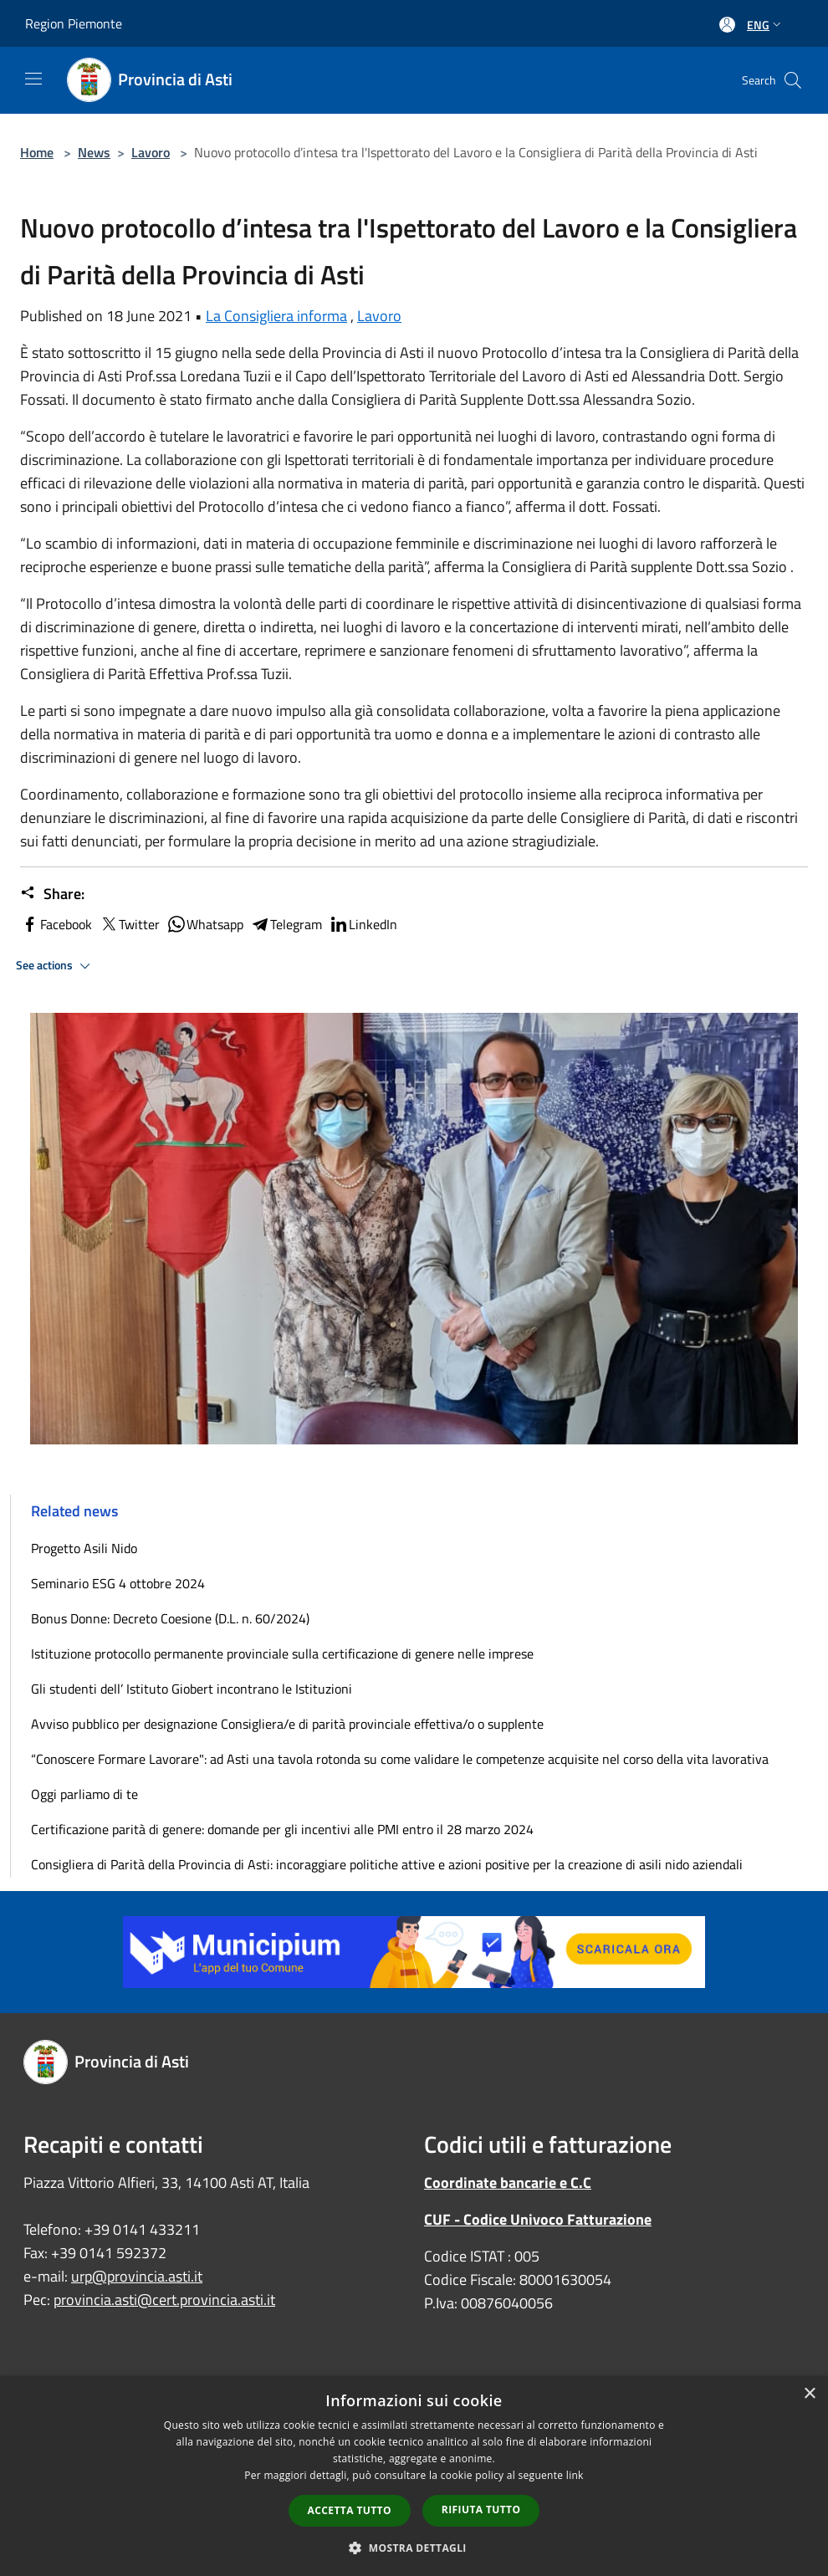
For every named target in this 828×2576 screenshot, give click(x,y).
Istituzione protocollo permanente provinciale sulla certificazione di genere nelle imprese (282, 1653)
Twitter (129, 924)
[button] (414, 2547)
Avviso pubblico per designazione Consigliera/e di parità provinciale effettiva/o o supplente (287, 1724)
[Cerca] (793, 80)
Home (37, 152)
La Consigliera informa (276, 315)
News (94, 152)
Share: (52, 894)
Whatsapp (204, 924)
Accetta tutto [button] (349, 2510)
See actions (55, 966)
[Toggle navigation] (33, 79)
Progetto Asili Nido (84, 1548)
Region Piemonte (73, 23)
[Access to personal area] (727, 25)
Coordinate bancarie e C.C (507, 2182)
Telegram (286, 924)
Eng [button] (766, 24)
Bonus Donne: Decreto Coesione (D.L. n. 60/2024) (170, 1618)
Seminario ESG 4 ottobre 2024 (118, 1583)
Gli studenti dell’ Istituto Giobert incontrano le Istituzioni (191, 1689)
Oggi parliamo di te (84, 1794)
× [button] (809, 2394)
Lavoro (150, 152)
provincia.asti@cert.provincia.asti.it (164, 2299)
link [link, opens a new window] (575, 2475)
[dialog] (414, 2476)
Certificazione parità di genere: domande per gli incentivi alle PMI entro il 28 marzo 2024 (282, 1829)
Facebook (56, 924)
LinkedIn (363, 924)
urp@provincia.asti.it (136, 2276)
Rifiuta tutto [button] (481, 2509)
